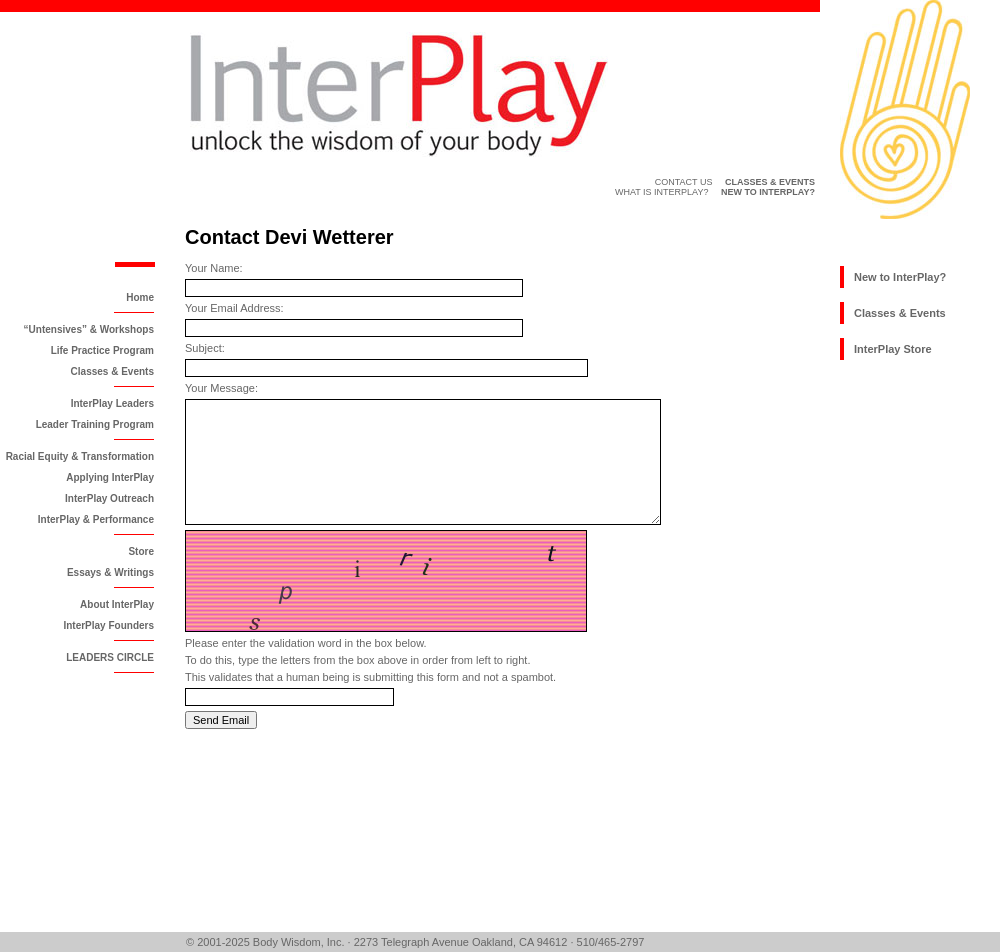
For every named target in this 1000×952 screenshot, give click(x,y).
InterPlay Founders (108, 625)
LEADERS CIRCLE (110, 657)
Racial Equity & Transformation (80, 456)
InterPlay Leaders (112, 403)
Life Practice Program (102, 350)
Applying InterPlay (110, 477)
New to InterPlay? (900, 277)
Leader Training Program (95, 424)
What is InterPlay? (662, 192)
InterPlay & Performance (96, 519)
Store (141, 551)
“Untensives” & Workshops (89, 329)
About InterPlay (117, 604)
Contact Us (684, 182)
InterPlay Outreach (109, 498)
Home (140, 297)
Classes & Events (112, 371)
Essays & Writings (110, 572)
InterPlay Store (893, 349)
